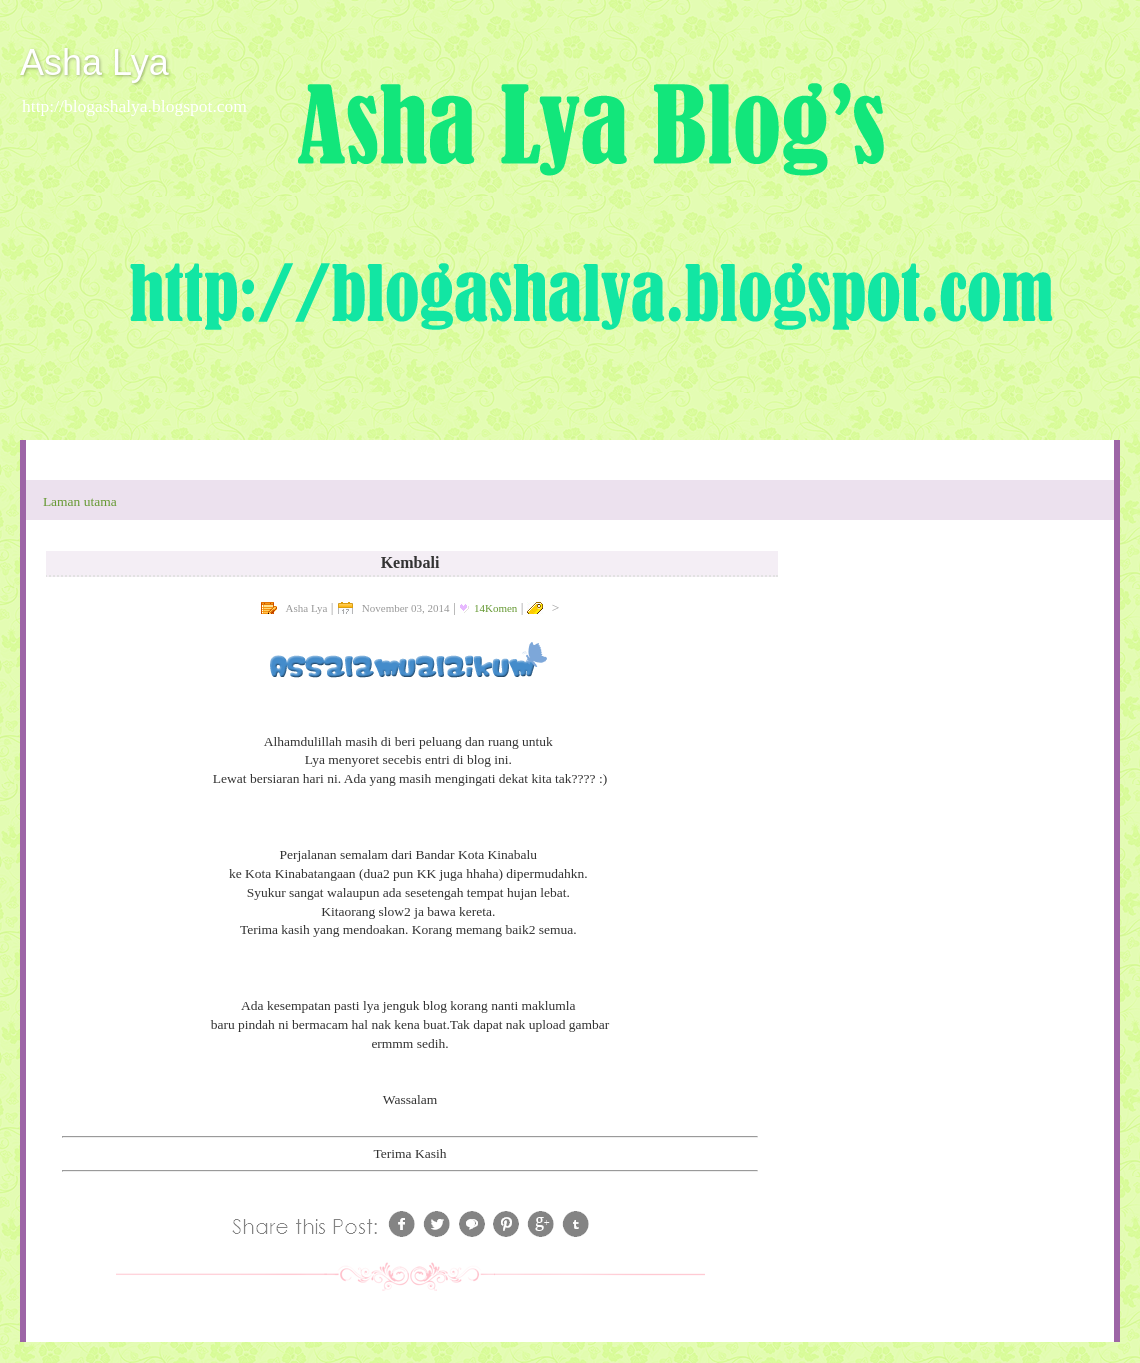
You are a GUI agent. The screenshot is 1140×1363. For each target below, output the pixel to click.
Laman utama (80, 501)
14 (495, 608)
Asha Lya (94, 62)
